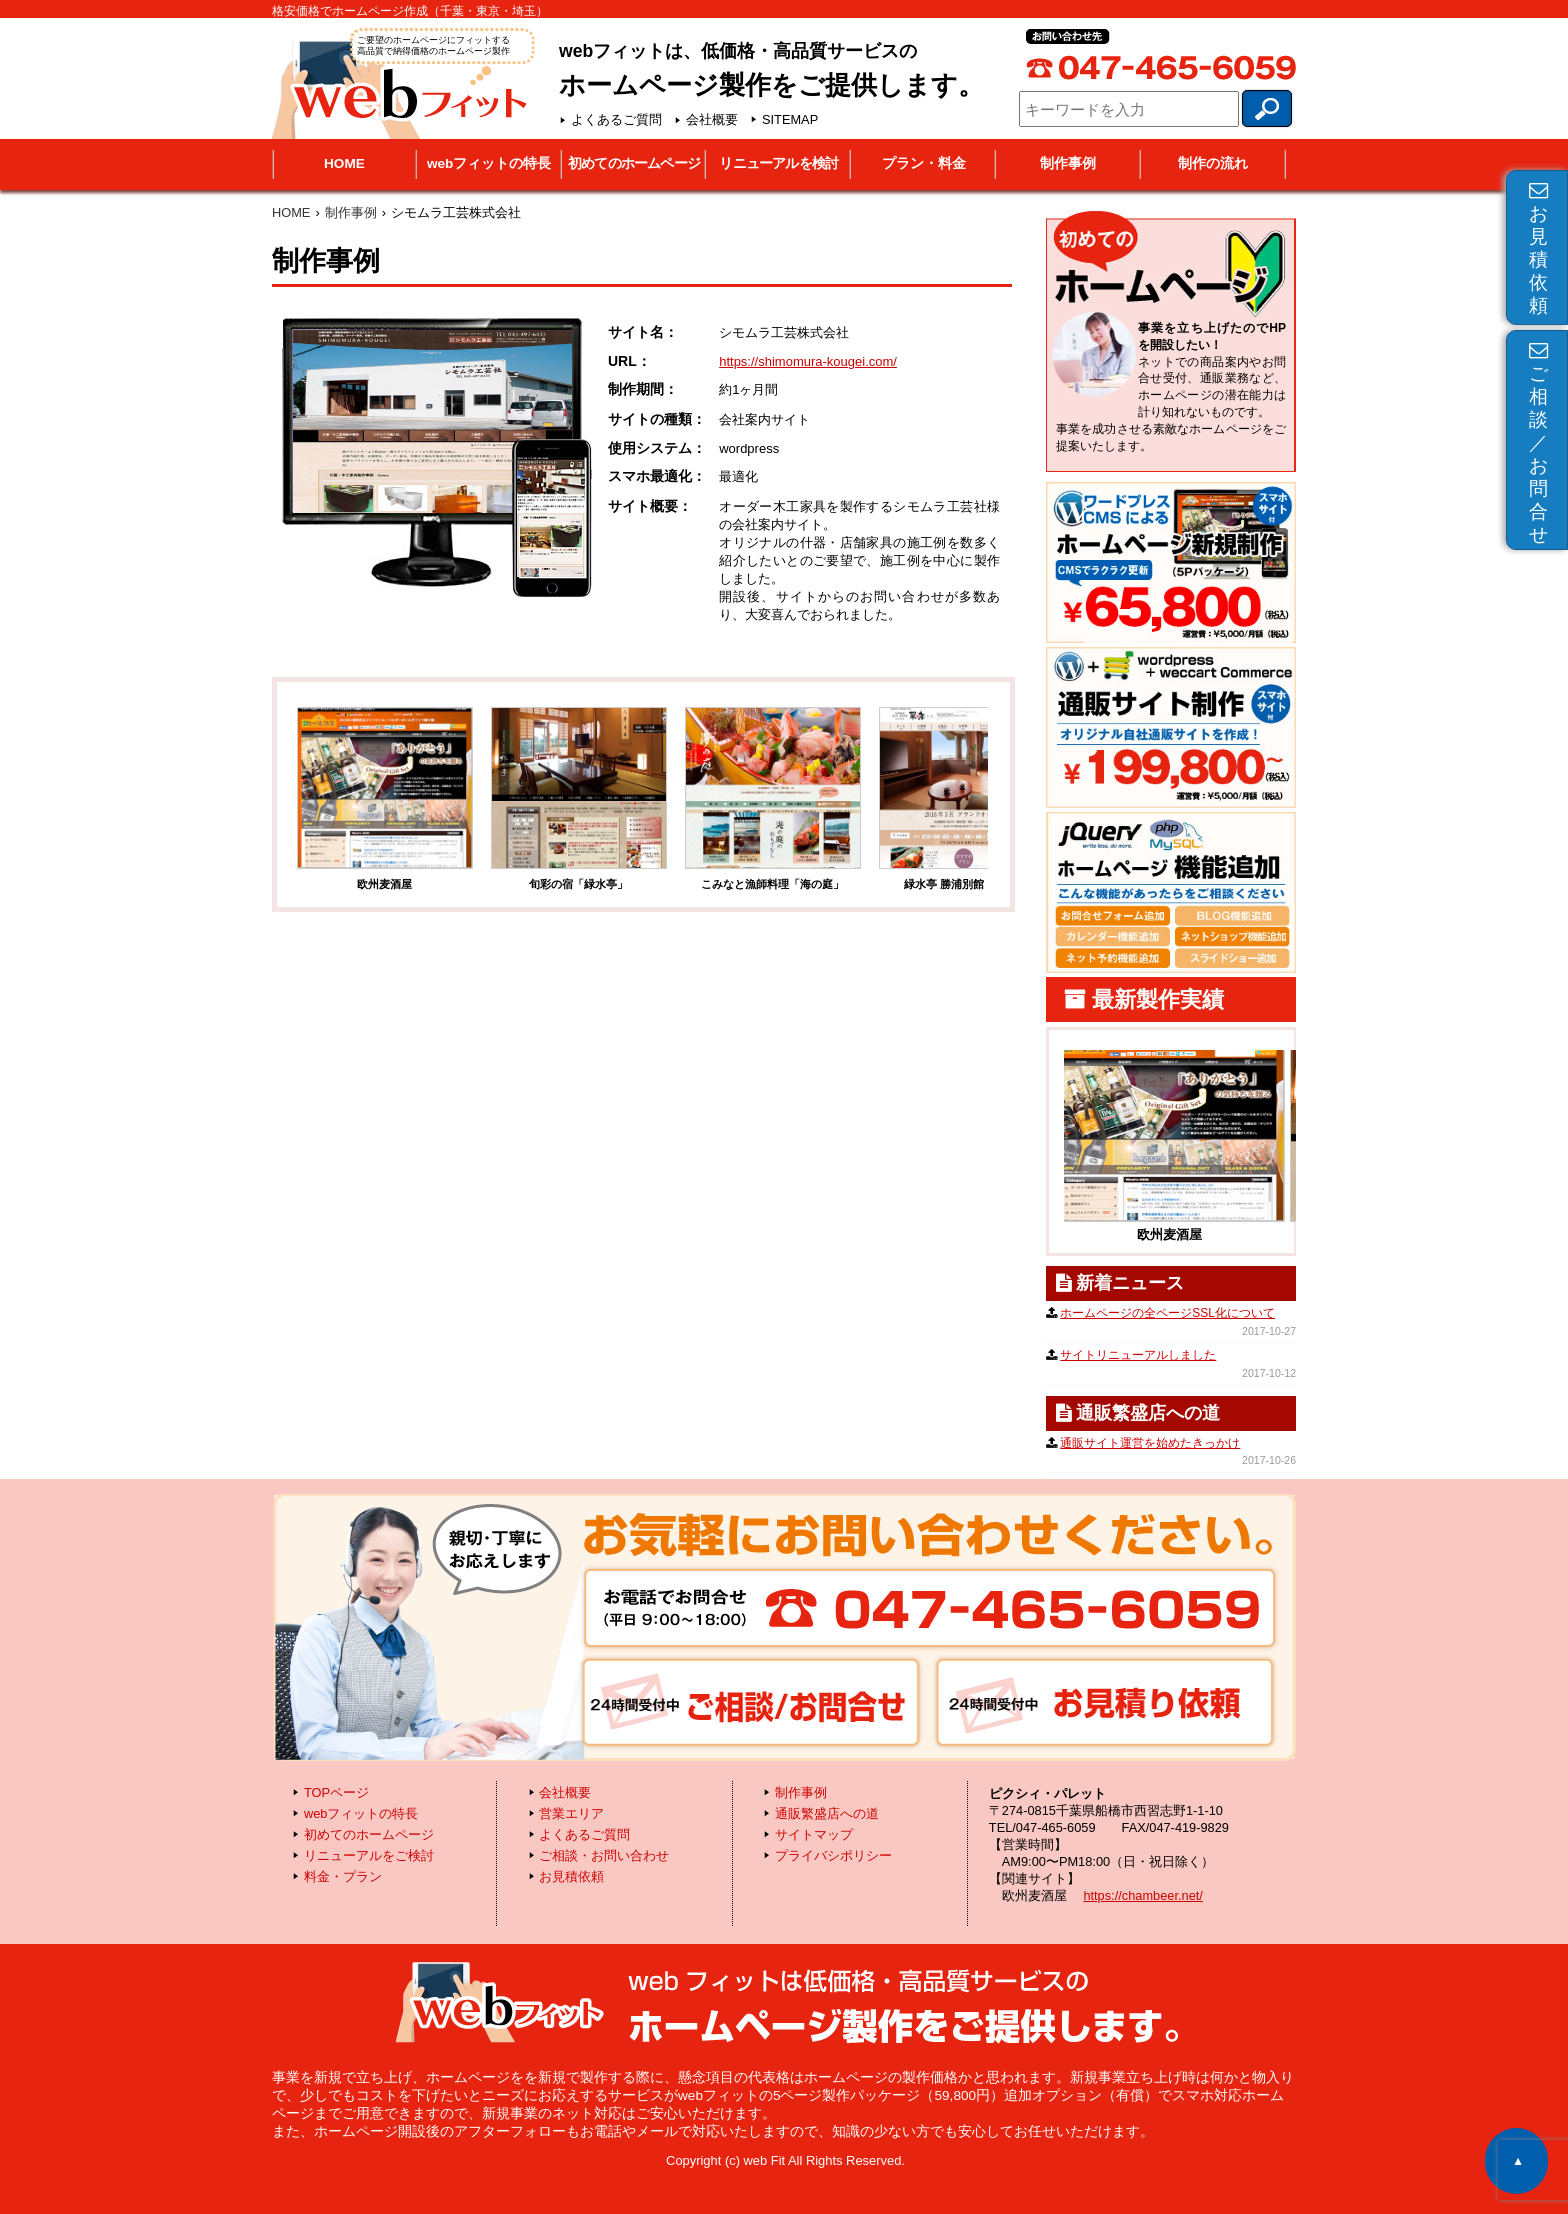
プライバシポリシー (833, 1855)
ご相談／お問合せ (1538, 443)
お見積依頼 (1538, 248)
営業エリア (571, 1813)
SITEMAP (790, 119)
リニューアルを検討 (778, 163)
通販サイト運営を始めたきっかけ (1150, 1443)
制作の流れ (1213, 163)
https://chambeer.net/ (1143, 1895)
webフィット (401, 81)
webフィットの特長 (489, 163)
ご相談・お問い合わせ (604, 1855)
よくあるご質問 (616, 119)
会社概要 (712, 119)
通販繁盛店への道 (827, 1813)
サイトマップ (814, 1834)
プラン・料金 (924, 163)
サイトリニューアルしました (1138, 1355)
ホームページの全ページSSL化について (1167, 1313)
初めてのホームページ (634, 163)
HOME (344, 163)
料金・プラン (343, 1876)
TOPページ (336, 1792)
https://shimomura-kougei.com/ (808, 361)
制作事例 (1068, 163)
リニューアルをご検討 (369, 1855)
